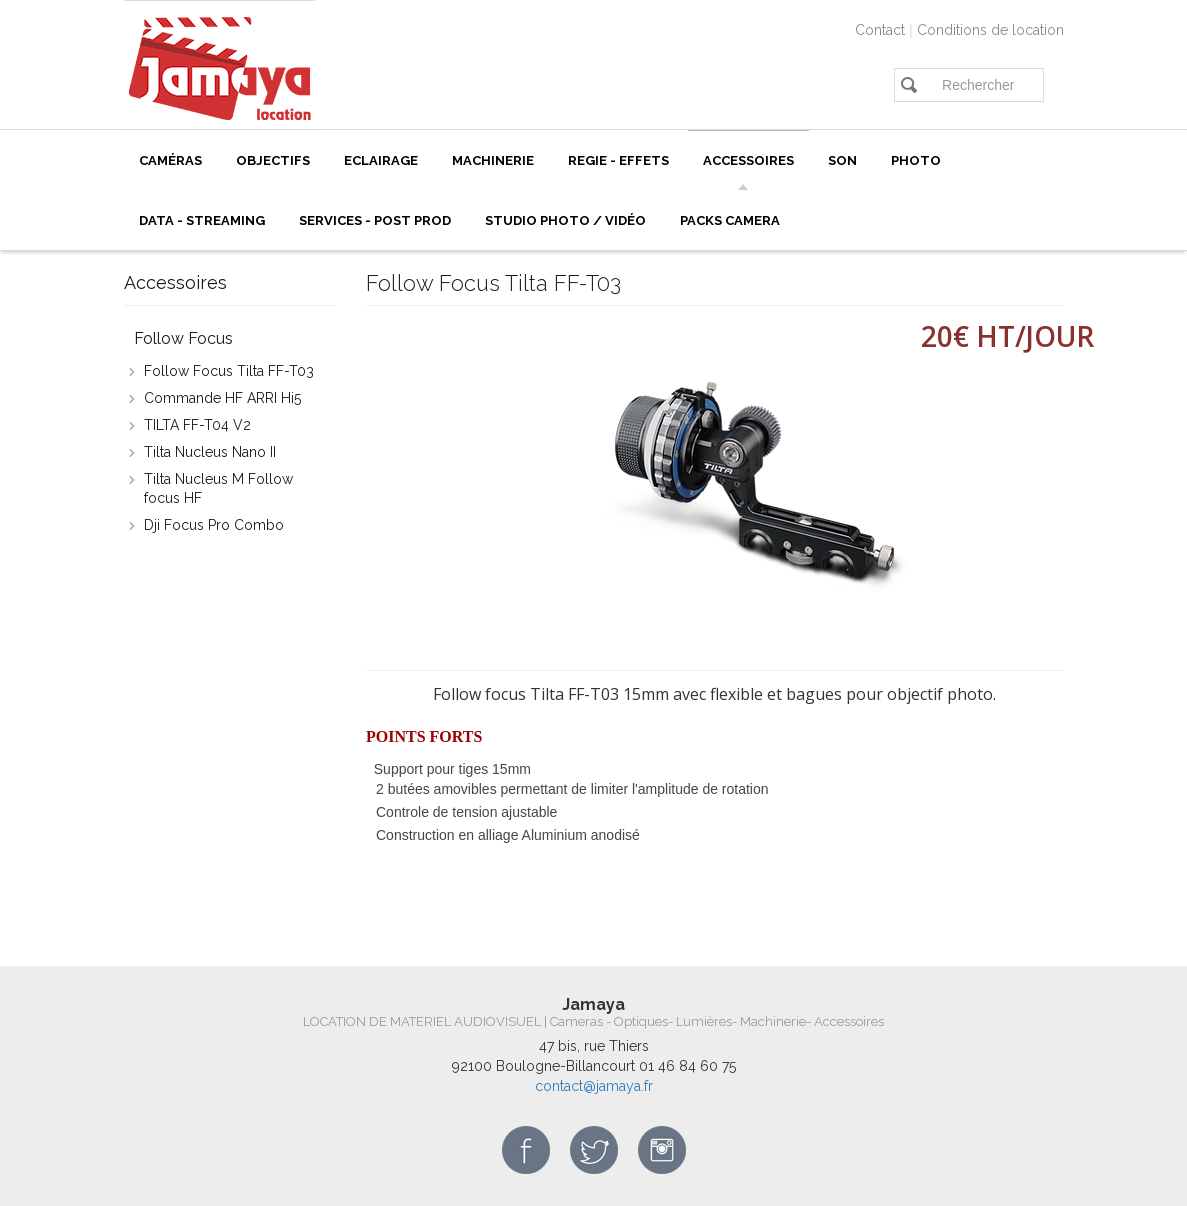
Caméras (170, 160)
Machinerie (493, 160)
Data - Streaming (202, 220)
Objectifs (273, 160)
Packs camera (730, 220)
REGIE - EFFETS (618, 160)
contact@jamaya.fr (594, 1086)
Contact (880, 30)
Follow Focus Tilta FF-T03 (229, 371)
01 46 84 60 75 (687, 1066)
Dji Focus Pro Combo (214, 525)
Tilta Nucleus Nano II (210, 452)
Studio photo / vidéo (565, 220)
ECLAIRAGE (381, 160)
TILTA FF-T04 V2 (197, 425)
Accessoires (748, 160)
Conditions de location (990, 30)
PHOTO (916, 160)
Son (842, 160)
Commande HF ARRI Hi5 (222, 398)
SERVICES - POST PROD (375, 220)
